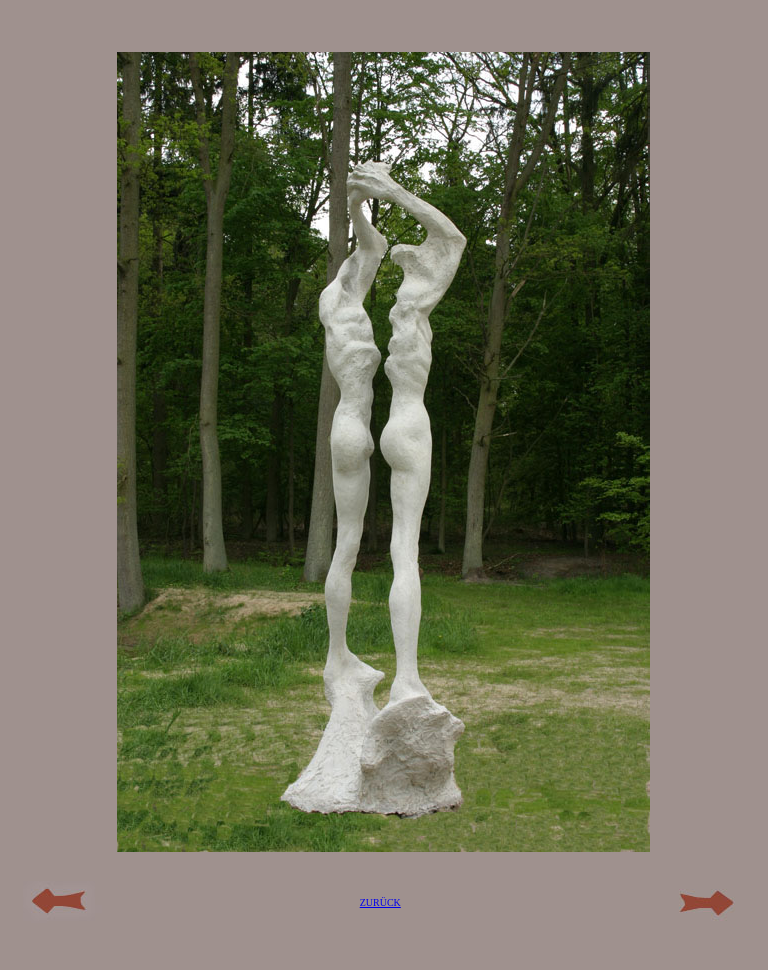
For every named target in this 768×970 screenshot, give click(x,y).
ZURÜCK (380, 902)
